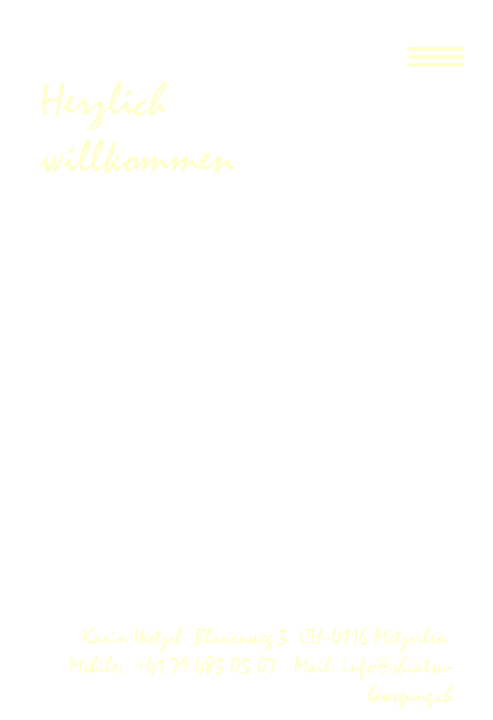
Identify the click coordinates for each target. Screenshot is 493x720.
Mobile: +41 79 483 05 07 (178, 666)
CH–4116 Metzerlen (376, 637)
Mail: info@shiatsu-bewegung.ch (370, 681)
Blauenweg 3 (246, 637)
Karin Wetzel (138, 637)
